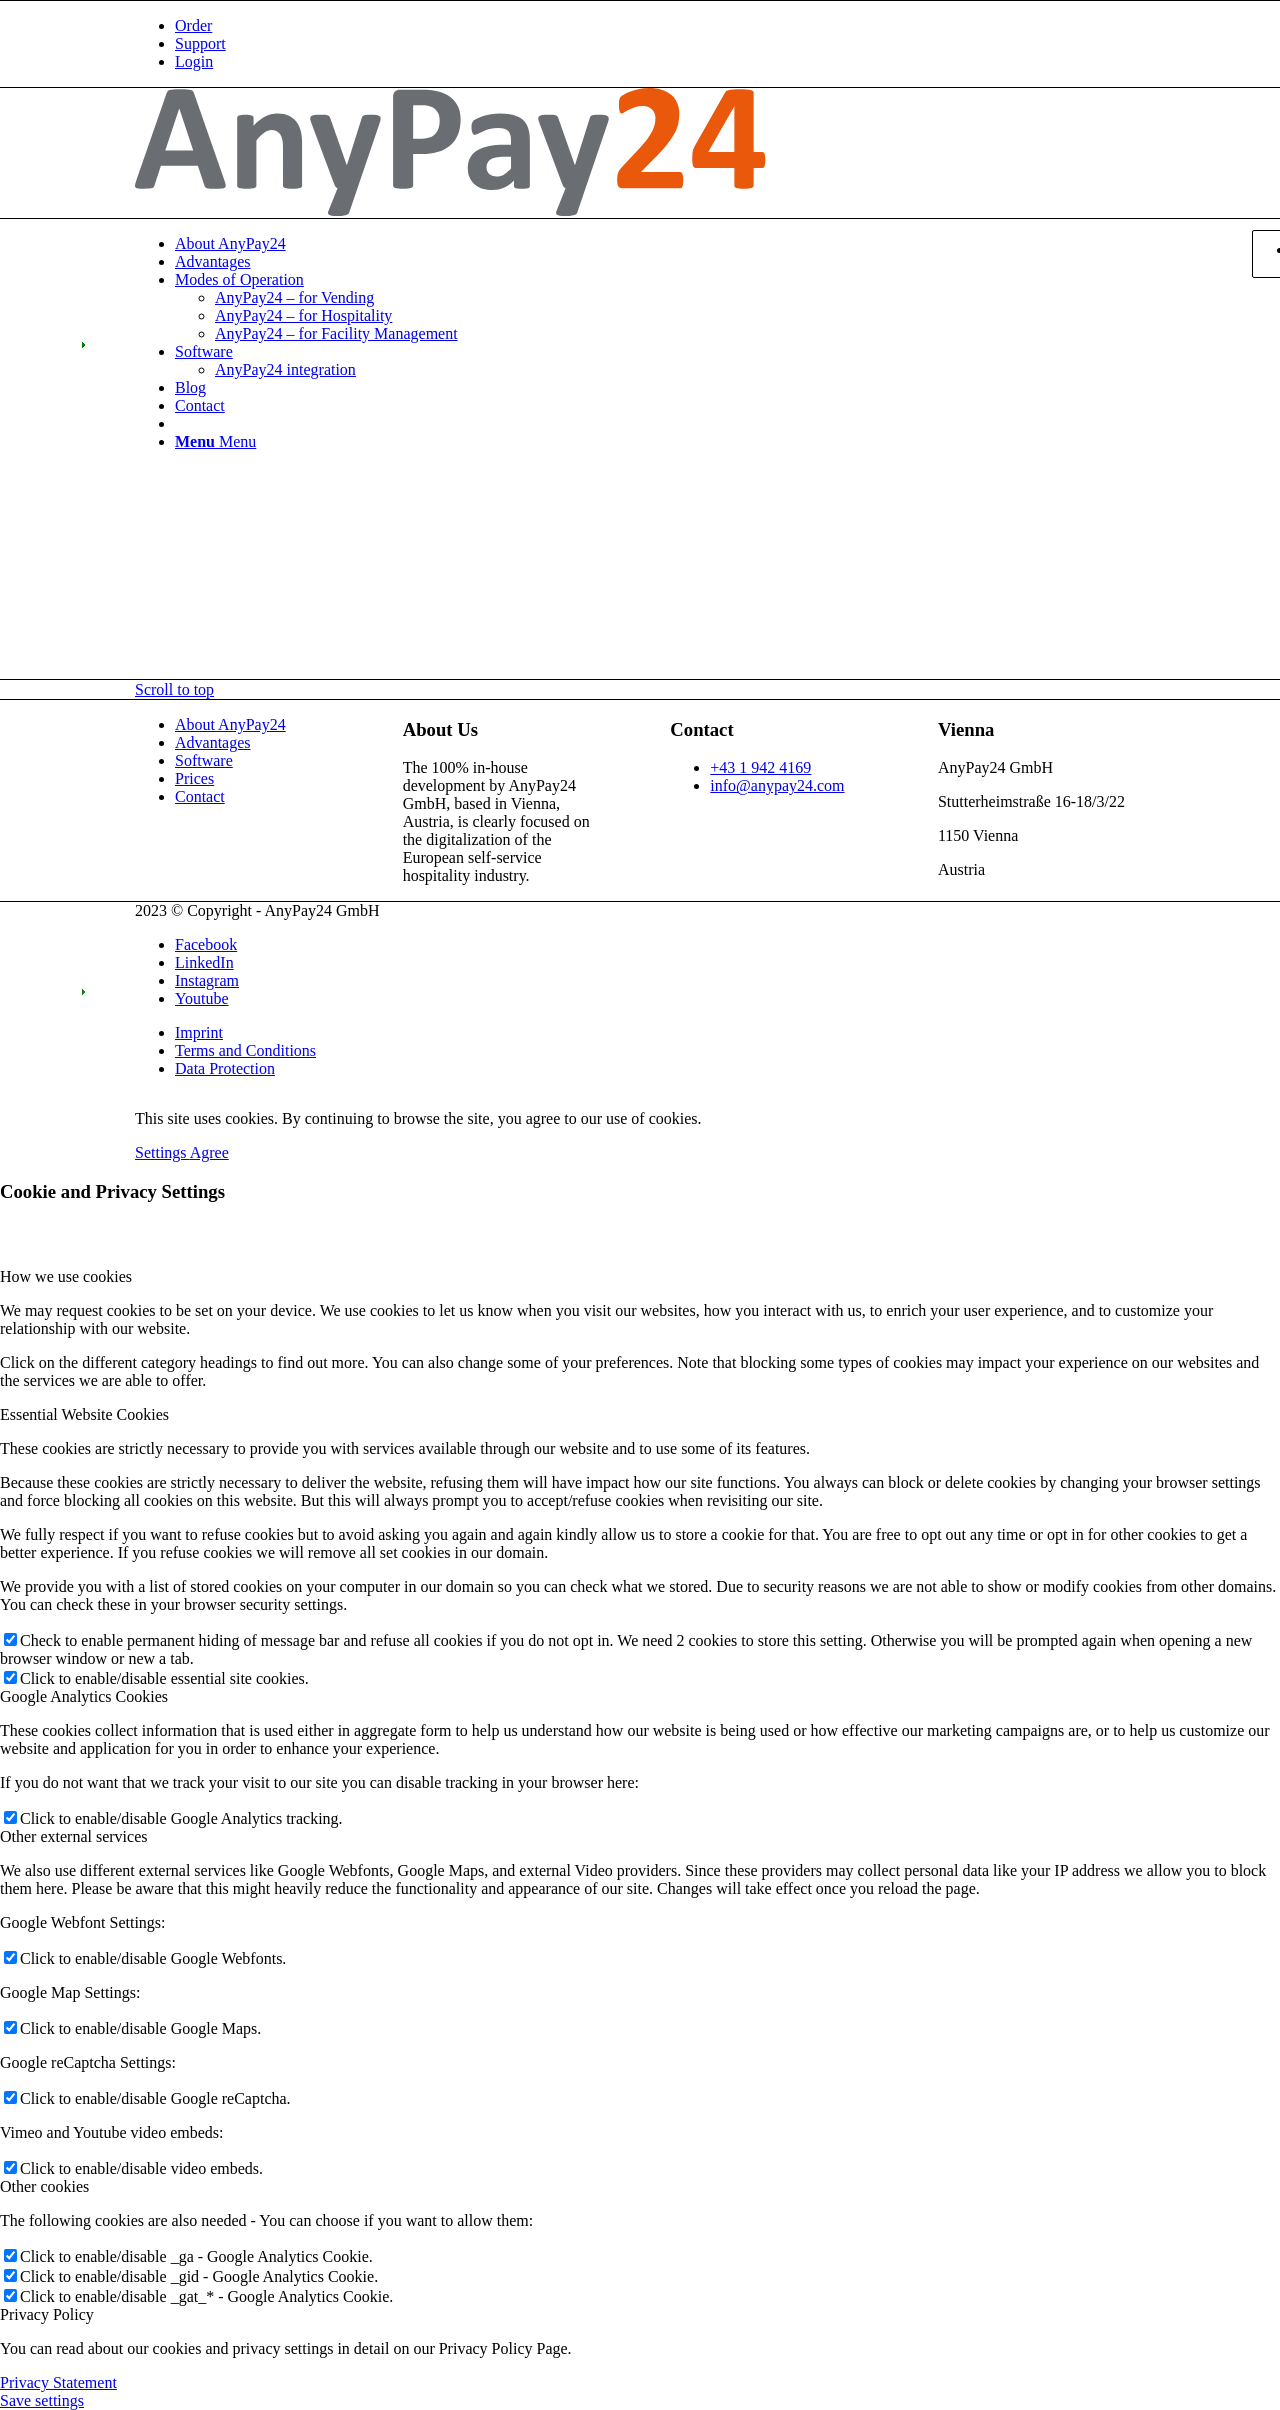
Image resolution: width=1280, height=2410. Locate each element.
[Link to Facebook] (206, 944)
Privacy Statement (58, 2382)
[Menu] (215, 441)
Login (194, 61)
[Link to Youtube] (202, 998)
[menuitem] (660, 26)
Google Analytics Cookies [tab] (84, 1696)
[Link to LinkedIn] (204, 962)
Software (204, 760)
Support (200, 43)
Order (193, 25)
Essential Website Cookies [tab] (84, 1414)
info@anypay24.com (777, 785)
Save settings (42, 2400)
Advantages (213, 742)
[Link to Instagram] (207, 980)
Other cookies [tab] (44, 2186)
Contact (200, 796)
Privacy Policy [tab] (47, 2314)
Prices (194, 778)
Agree (209, 1152)
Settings (162, 1152)
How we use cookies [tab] (66, 1276)
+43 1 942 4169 (760, 767)
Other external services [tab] (73, 1836)
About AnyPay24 (230, 724)
